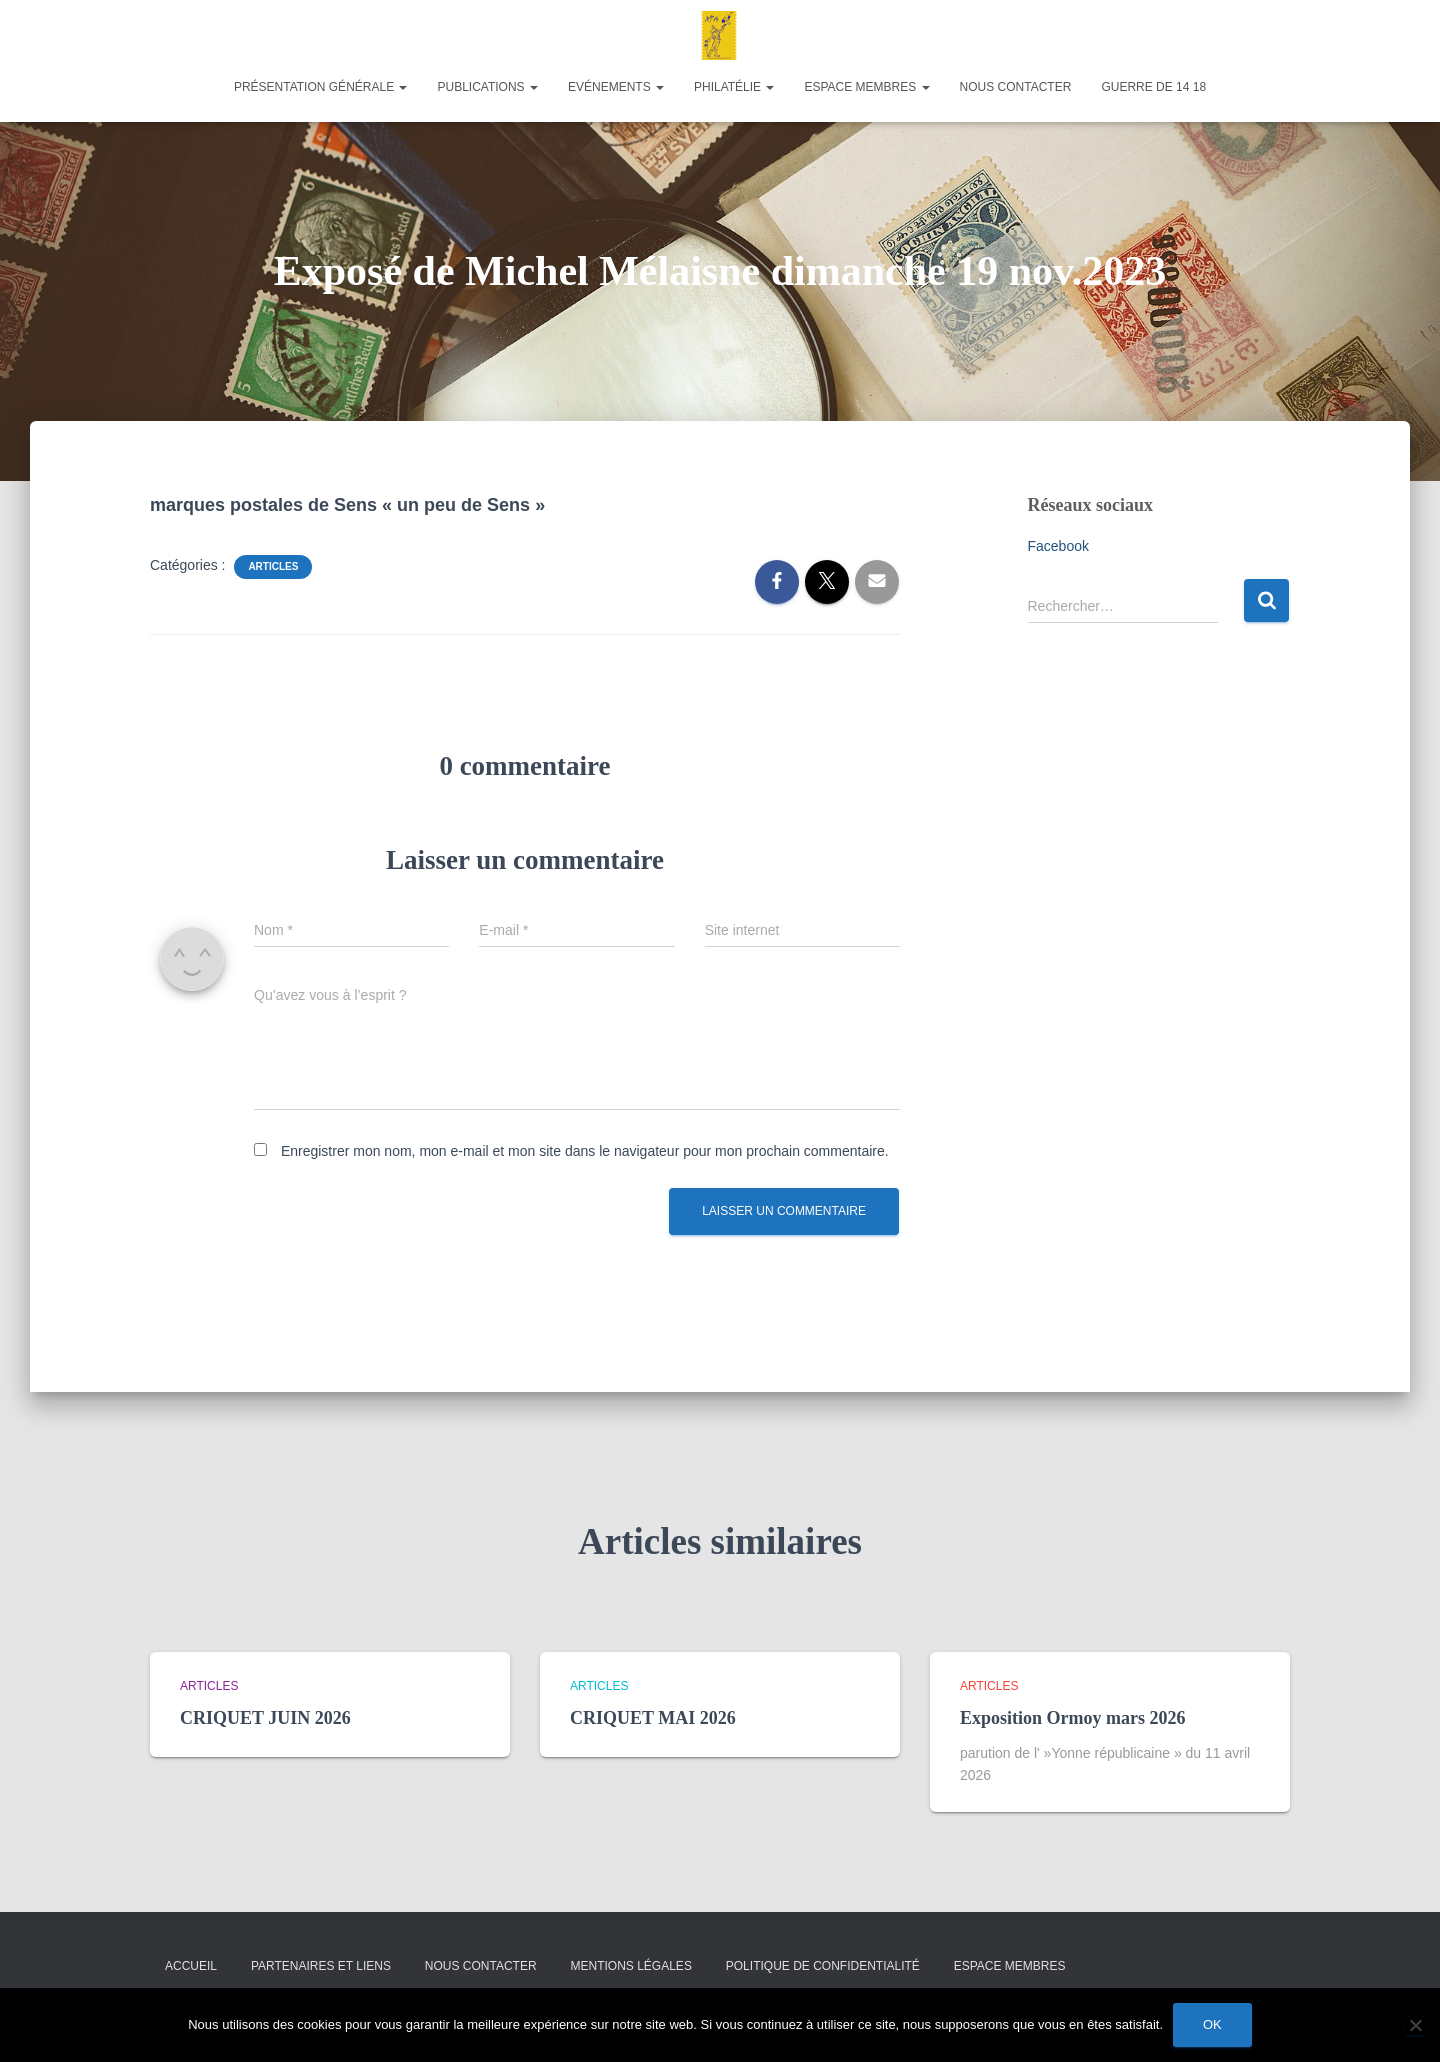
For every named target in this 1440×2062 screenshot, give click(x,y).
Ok (1212, 2024)
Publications (487, 87)
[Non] (1415, 2025)
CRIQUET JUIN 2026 (265, 1718)
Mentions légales (631, 1966)
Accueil (191, 1966)
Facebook (1058, 546)
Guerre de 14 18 (1153, 87)
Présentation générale (321, 87)
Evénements (616, 87)
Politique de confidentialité (823, 1966)
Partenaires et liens (321, 1966)
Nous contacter (1016, 87)
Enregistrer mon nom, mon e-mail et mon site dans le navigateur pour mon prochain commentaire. (585, 1151)
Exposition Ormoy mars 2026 (1073, 1718)
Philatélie (734, 87)
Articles (273, 566)
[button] (402, 87)
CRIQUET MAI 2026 (653, 1718)
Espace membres (866, 87)
